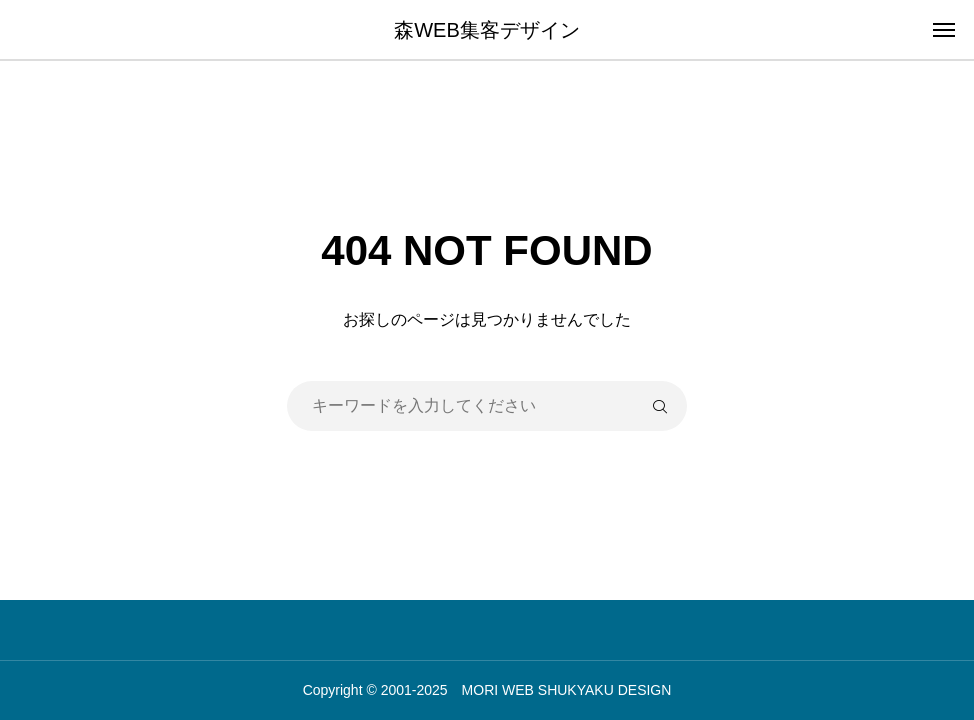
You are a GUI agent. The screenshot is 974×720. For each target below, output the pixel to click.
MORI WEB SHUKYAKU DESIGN (567, 690)
